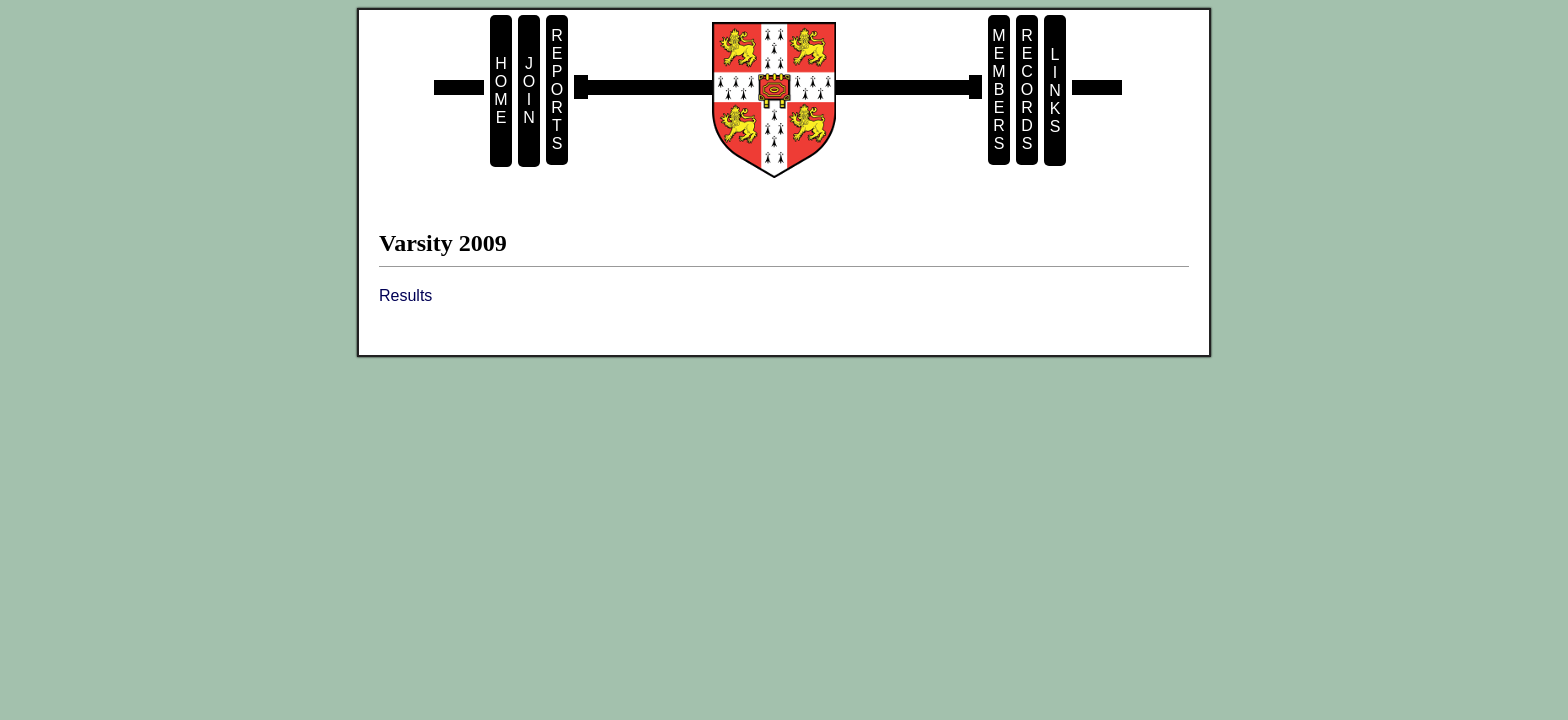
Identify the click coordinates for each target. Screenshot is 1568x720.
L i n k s (1055, 90)
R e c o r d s (1027, 89)
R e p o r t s (557, 89)
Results (405, 295)
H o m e (500, 90)
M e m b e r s (998, 89)
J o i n (529, 90)
